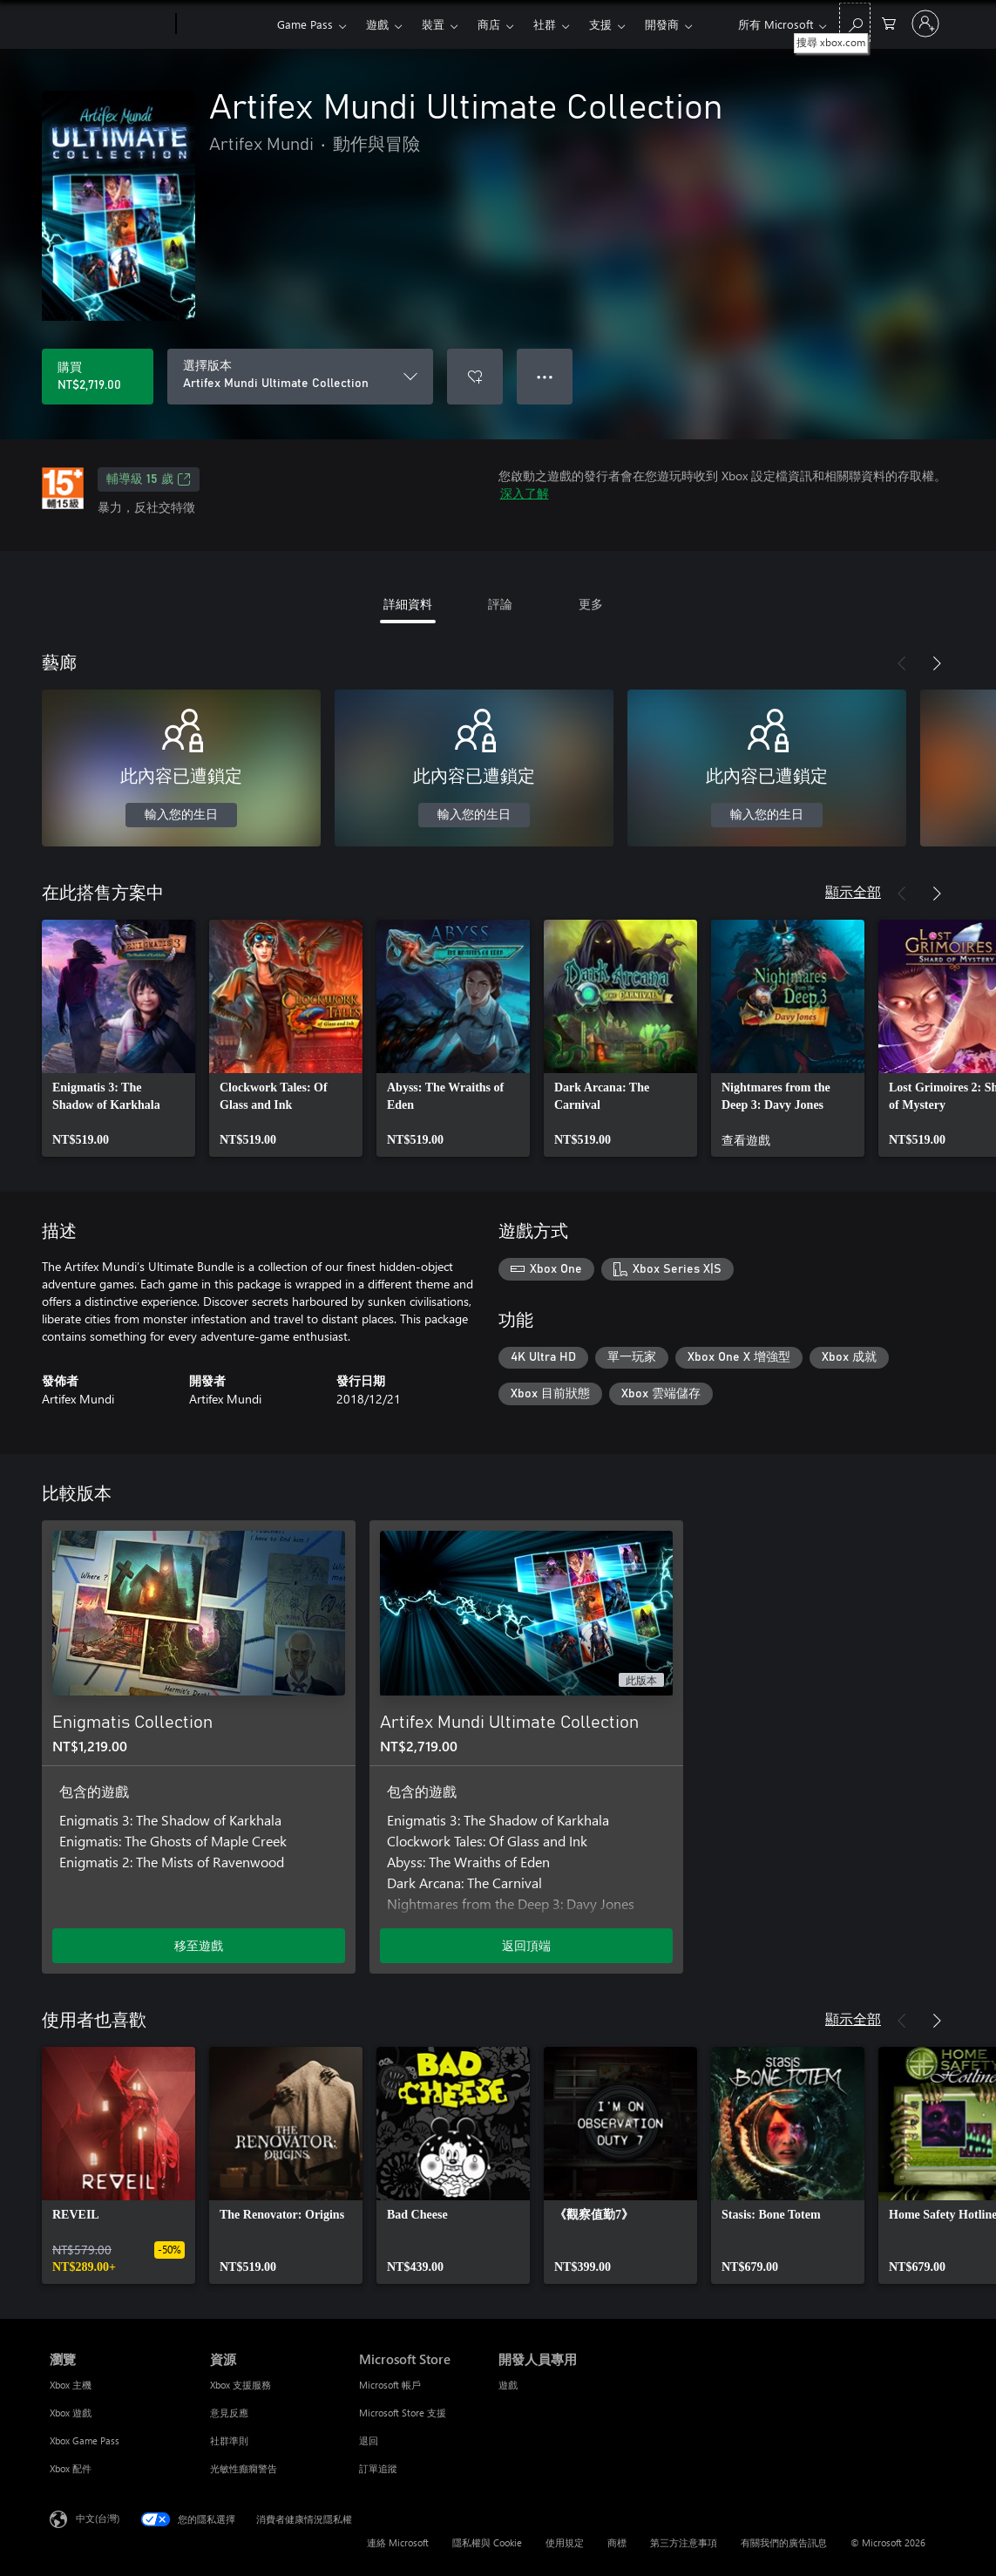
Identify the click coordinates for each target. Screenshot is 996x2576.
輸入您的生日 (181, 815)
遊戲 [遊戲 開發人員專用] (508, 2384)
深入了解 (524, 493)
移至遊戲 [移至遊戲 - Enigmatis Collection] (198, 1945)
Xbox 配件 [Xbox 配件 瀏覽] (70, 2468)
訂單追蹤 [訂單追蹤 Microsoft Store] (378, 2468)
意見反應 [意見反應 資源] (229, 2412)
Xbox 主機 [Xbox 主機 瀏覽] (70, 2384)
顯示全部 (853, 891)
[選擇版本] (300, 376)
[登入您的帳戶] (925, 23)
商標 (617, 2542)
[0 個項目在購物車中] (889, 22)
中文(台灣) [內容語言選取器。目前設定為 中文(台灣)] (97, 2518)
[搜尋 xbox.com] (855, 22)
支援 (600, 24)
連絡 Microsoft (398, 2542)
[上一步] (901, 663)
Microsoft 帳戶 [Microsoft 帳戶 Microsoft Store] (390, 2384)
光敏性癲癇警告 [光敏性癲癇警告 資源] (243, 2468)
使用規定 (564, 2542)
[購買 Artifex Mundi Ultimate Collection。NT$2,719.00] (97, 376)
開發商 (662, 24)
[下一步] (936, 663)
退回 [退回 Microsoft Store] (368, 2440)
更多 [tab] (591, 603)
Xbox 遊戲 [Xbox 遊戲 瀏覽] (70, 2412)
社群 (544, 24)
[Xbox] (224, 24)
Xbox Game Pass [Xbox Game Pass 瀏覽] (84, 2440)
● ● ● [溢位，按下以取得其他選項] (545, 376)
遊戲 (377, 24)
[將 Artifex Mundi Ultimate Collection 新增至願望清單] (475, 376)
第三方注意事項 (683, 2542)
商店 (489, 24)
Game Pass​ (305, 24)
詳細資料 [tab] (407, 603)
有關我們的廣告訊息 (784, 2542)
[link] (118, 1038)
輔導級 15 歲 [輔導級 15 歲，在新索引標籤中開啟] (148, 479)
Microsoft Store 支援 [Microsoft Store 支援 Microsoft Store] (402, 2412)
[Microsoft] (109, 24)
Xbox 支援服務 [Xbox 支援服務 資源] (240, 2384)
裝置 (433, 24)
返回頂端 (526, 1945)
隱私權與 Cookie (487, 2542)
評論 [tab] (500, 603)
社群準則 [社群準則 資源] (229, 2440)
